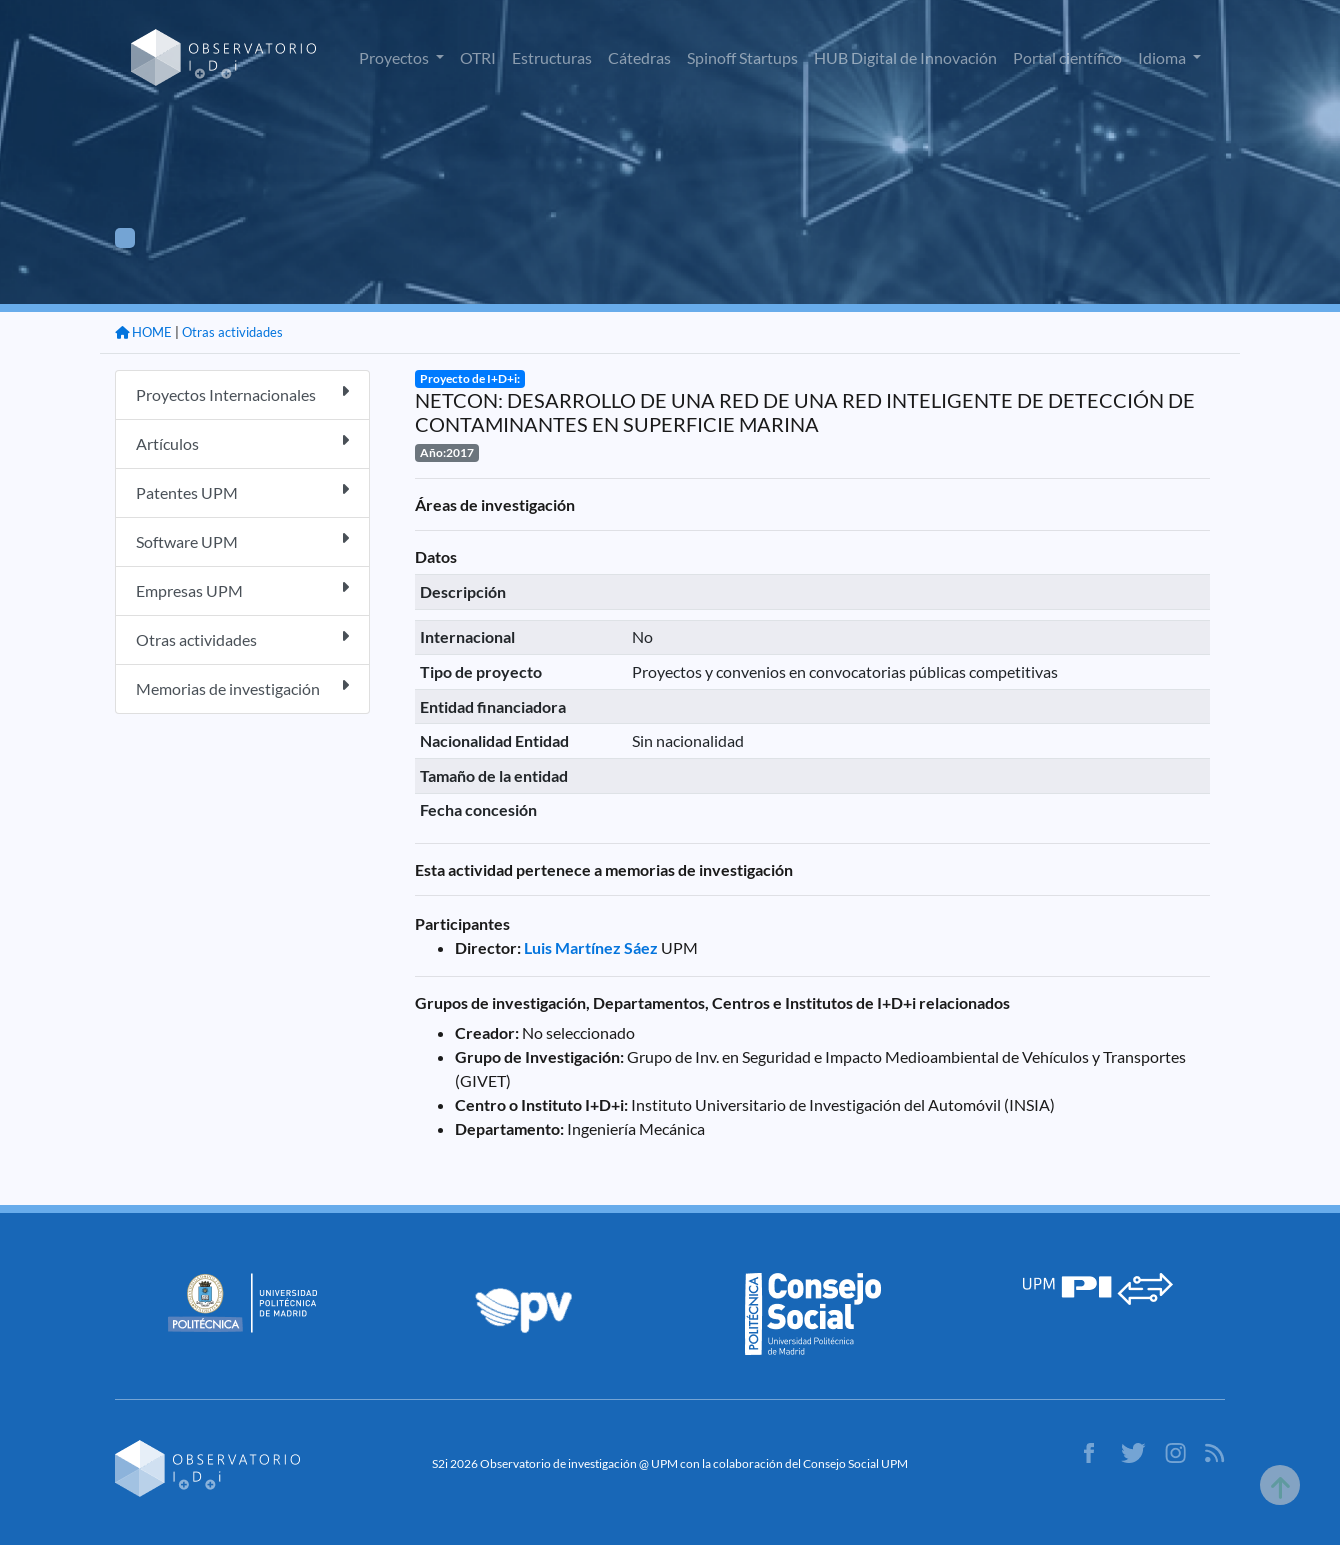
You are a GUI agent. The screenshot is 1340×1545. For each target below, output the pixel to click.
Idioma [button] (1163, 57)
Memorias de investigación (242, 687)
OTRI (478, 57)
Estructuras (552, 57)
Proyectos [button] (395, 57)
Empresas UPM (242, 589)
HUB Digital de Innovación (905, 57)
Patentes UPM (242, 491)
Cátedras (639, 57)
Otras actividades (232, 332)
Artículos (242, 442)
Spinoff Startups (742, 57)
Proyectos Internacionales (242, 393)
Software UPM (242, 540)
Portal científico (1067, 57)
